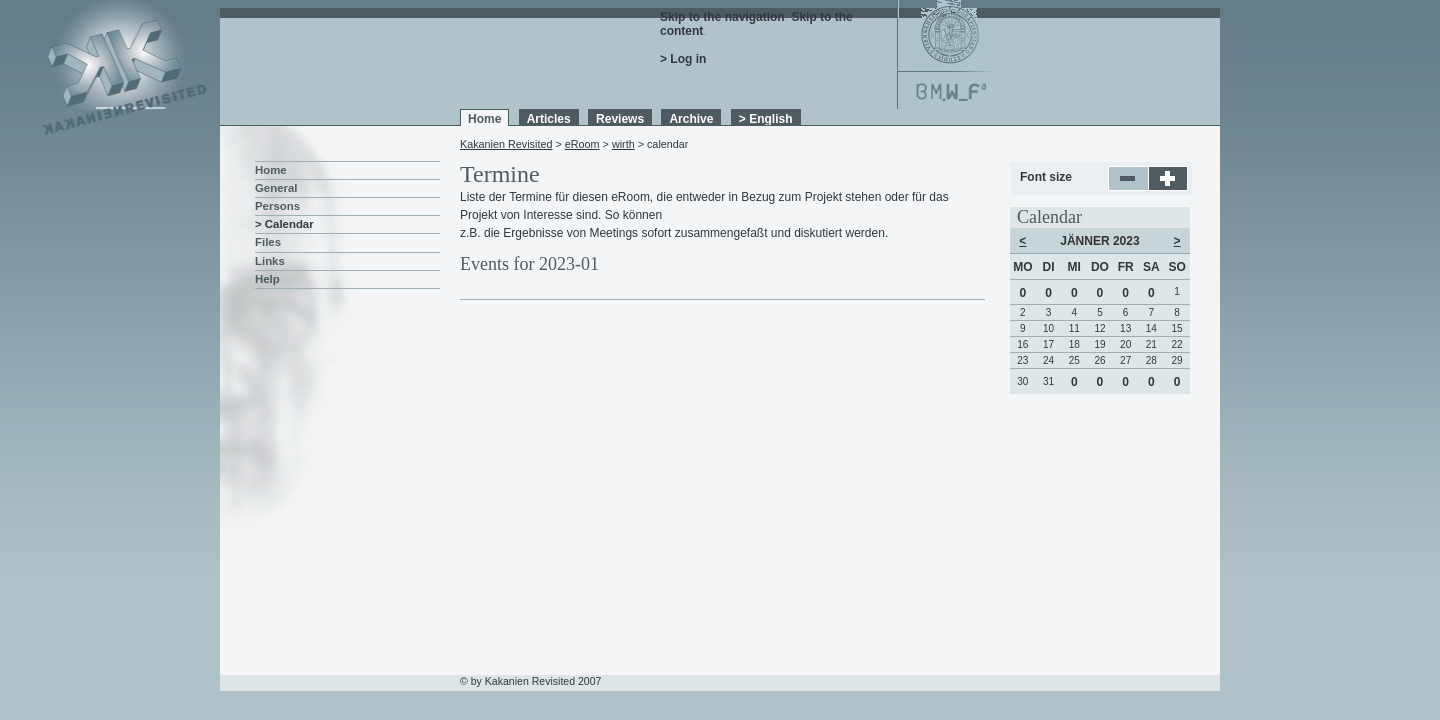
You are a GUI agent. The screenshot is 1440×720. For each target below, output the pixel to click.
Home (484, 119)
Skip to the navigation (722, 17)
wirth (623, 144)
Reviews (620, 119)
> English (766, 119)
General (276, 188)
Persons (277, 206)
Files (268, 242)
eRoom (582, 144)
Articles (549, 119)
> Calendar (284, 224)
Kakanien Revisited (506, 144)
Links (270, 261)
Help (267, 279)
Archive (691, 119)
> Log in (683, 59)
